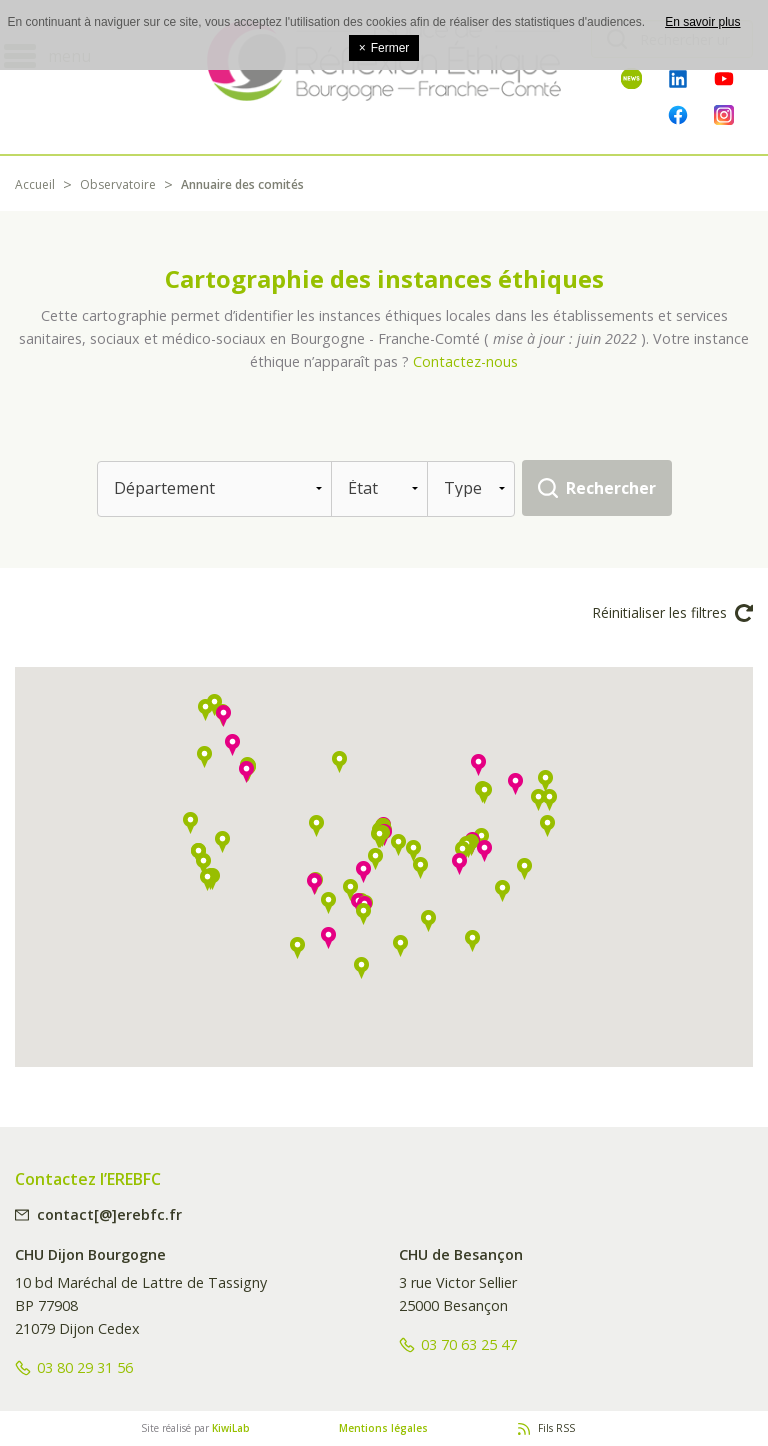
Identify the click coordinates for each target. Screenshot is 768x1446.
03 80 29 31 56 (85, 1367)
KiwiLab (231, 1428)
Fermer (384, 48)
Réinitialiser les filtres (672, 613)
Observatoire (118, 184)
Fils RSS (556, 1428)
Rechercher (611, 488)
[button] (398, 845)
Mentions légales (383, 1428)
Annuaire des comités (242, 184)
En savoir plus (702, 22)
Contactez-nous (465, 361)
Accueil (35, 184)
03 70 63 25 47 (469, 1344)
